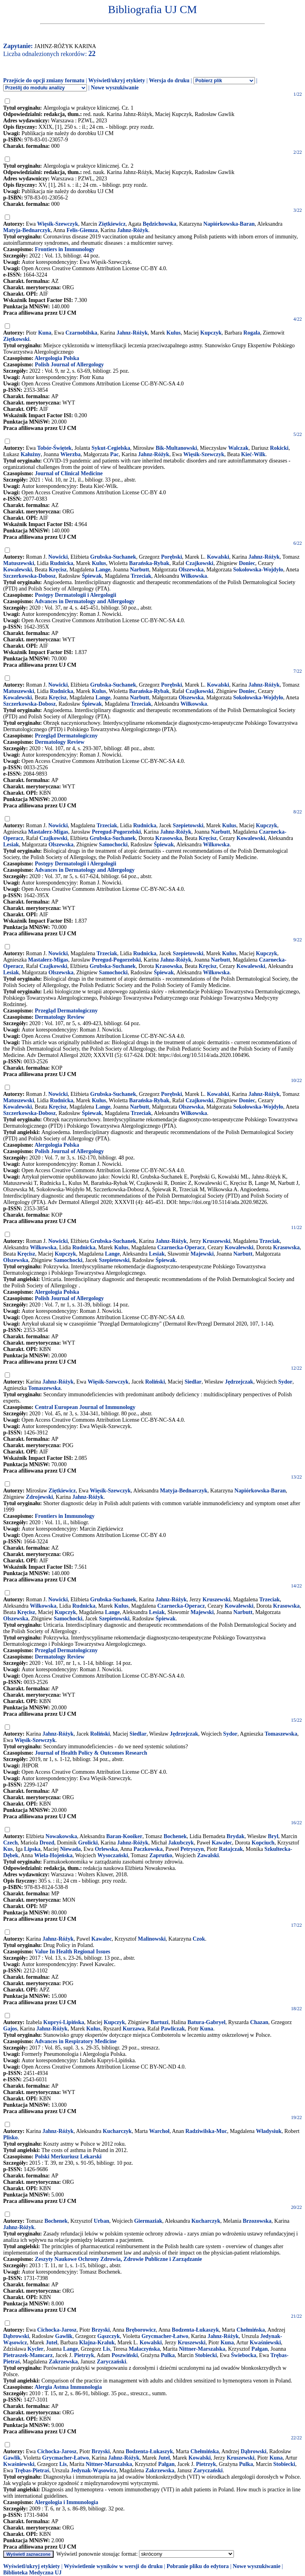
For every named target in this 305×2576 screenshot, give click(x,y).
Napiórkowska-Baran (229, 224)
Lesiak (11, 845)
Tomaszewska (44, 1388)
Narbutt (139, 570)
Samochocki (113, 845)
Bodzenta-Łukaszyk (195, 2330)
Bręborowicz (141, 2330)
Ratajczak (231, 1849)
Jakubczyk (181, 1843)
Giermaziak (148, 2221)
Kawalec (222, 1843)
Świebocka (244, 2355)
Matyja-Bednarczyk (27, 230)
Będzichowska (159, 224)
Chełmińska (251, 2330)
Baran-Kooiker (124, 1836)
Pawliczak (173, 2029)
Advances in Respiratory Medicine (75, 2041)
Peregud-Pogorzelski (116, 832)
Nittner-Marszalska (202, 2349)
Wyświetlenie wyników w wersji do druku (113, 2566)
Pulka (168, 2355)
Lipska (32, 1849)
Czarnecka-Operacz (181, 1247)
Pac (114, 454)
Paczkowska (147, 1849)
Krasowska (168, 838)
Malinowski (152, 1939)
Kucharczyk (117, 2131)
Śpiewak (92, 576)
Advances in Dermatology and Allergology (85, 601)
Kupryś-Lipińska (63, 2022)
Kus (8, 1849)
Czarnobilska (81, 333)
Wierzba (70, 454)
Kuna (44, 333)
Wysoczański (112, 1855)
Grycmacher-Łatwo (164, 2336)
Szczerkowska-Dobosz (29, 576)
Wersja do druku (169, 80)
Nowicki (58, 557)
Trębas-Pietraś (31, 2470)
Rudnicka (61, 563)
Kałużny (31, 454)
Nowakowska (61, 1836)
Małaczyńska (144, 2349)
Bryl (273, 1836)
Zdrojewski (39, 1497)
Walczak (238, 448)
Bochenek (175, 1836)
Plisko (10, 2138)
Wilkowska (194, 576)
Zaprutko (160, 1855)
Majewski (202, 1254)
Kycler (35, 2349)
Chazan (259, 2022)
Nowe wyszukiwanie (115, 88)
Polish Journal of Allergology (69, 365)
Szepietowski (188, 825)
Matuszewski (18, 563)
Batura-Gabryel (206, 2022)
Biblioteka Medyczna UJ (32, 2573)
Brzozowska (257, 2221)
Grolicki (88, 1843)
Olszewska (191, 570)
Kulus (173, 333)
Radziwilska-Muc (206, 2131)
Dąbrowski (16, 2336)
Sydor (285, 1382)
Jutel (52, 2343)
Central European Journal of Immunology (85, 1407)
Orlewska (106, 1849)
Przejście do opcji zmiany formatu (44, 80)
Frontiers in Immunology (65, 249)
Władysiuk (269, 2131)
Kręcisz (58, 570)
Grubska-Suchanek (113, 557)
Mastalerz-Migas (48, 832)
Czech (10, 1843)
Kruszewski (216, 1241)
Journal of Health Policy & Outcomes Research (91, 1753)
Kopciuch (263, 1843)
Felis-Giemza (82, 230)
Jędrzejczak (239, 1382)
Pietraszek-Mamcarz (27, 2355)
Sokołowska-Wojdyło (258, 570)
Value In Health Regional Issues (72, 1952)
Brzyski (101, 2330)
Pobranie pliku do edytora (197, 2566)
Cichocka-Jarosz (57, 2330)
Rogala (251, 333)
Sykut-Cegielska (111, 448)
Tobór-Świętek (54, 448)
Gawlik (64, 2336)
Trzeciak (141, 576)
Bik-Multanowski (176, 448)
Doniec (247, 563)
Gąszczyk (108, 2336)
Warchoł (159, 2131)
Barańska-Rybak (149, 563)
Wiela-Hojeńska (53, 1855)
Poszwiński (125, 2355)
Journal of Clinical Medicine (69, 473)
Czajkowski (199, 563)
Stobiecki (206, 2355)
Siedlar (193, 1382)
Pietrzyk (84, 2355)
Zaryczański (111, 2362)
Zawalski (207, 1855)
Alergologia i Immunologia (66, 2502)
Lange (103, 570)
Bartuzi (159, 2022)
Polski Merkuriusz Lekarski (68, 2157)
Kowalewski (17, 570)
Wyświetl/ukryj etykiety (116, 80)
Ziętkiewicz (111, 224)
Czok (199, 1939)
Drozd (46, 1843)
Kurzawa (134, 2029)
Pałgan (259, 2349)
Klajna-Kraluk (96, 2343)
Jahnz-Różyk (133, 230)
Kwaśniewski (265, 2343)
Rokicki (279, 448)
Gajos (10, 2029)
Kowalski (218, 557)
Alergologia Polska (57, 358)
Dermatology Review (60, 742)
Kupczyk (211, 333)
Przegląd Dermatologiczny (66, 736)
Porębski (171, 557)
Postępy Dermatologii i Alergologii (75, 595)
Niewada (70, 1849)
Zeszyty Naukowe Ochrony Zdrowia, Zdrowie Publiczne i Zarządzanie (118, 2259)
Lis (106, 2349)
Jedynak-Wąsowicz (93, 2470)
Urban (101, 2221)
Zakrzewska (63, 2362)
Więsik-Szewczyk (57, 224)
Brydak (236, 1836)
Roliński (155, 1382)
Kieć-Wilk (253, 454)
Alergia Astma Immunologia (68, 2387)
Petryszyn (192, 1849)
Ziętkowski (16, 339)
